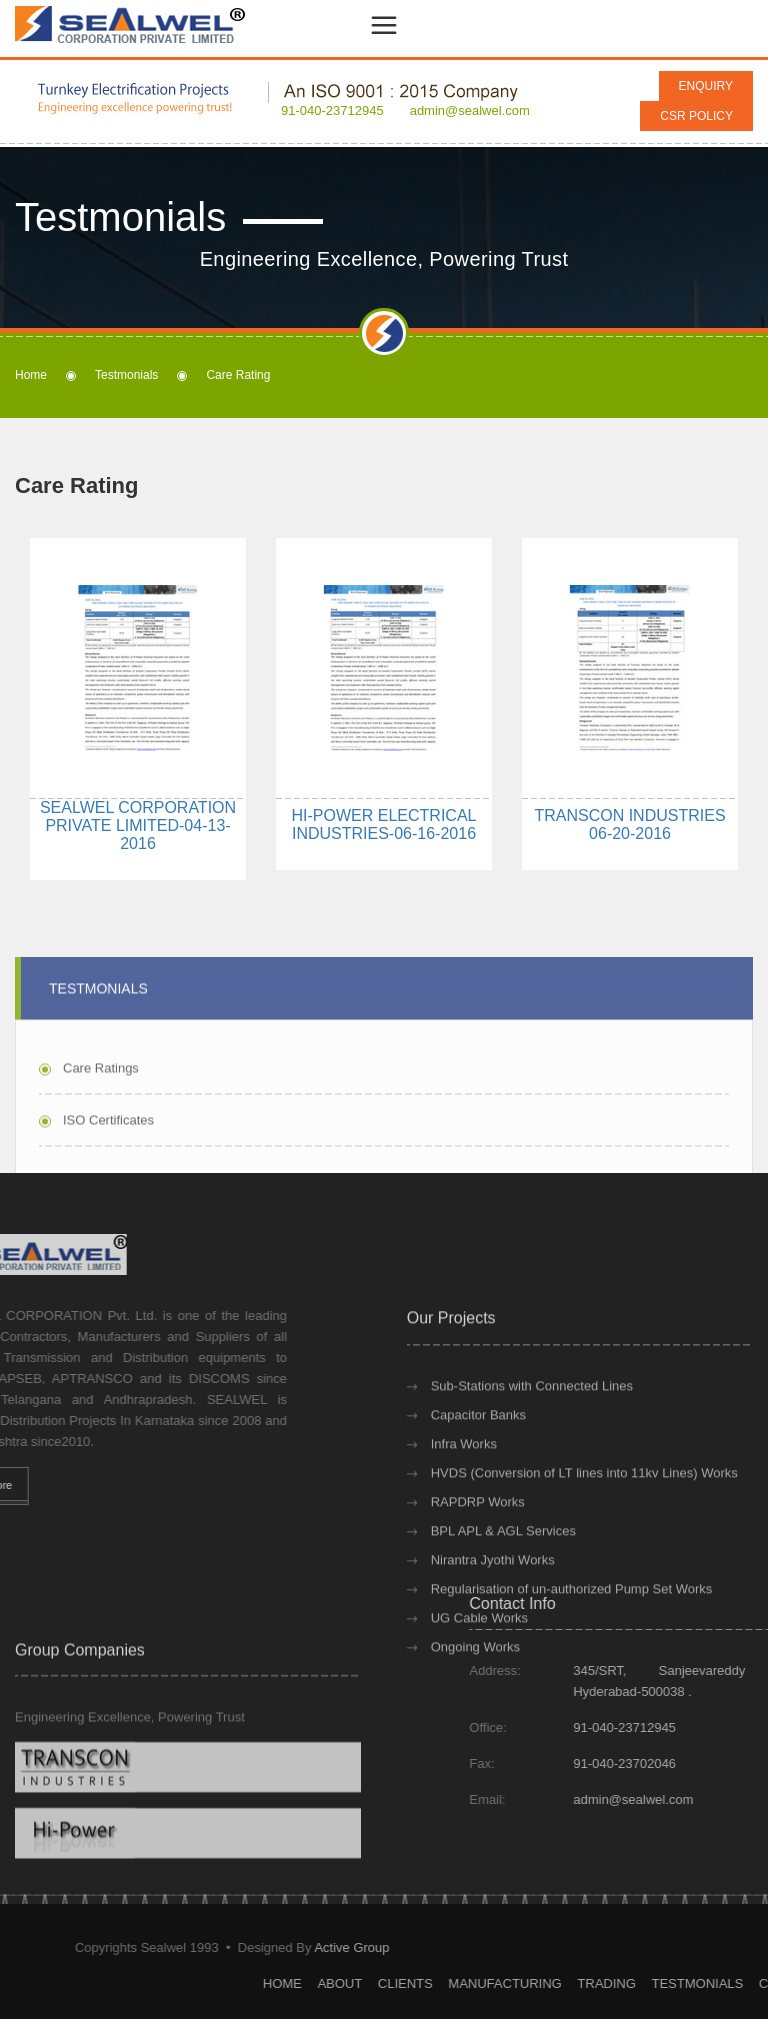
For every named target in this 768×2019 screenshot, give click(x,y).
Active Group (129, 1947)
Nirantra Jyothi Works (493, 1662)
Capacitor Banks (478, 1517)
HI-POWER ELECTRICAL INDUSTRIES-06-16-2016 (384, 824)
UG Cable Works (479, 1720)
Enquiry (706, 86)
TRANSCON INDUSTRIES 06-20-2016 (629, 824)
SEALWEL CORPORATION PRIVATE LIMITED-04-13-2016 (138, 825)
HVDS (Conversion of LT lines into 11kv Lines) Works (584, 1575)
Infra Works (464, 1546)
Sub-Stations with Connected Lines (532, 1488)
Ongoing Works (475, 1749)
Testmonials (126, 375)
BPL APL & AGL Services (503, 1633)
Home (31, 375)
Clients (627, 1983)
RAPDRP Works (478, 1604)
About (561, 1983)
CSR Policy (696, 116)
